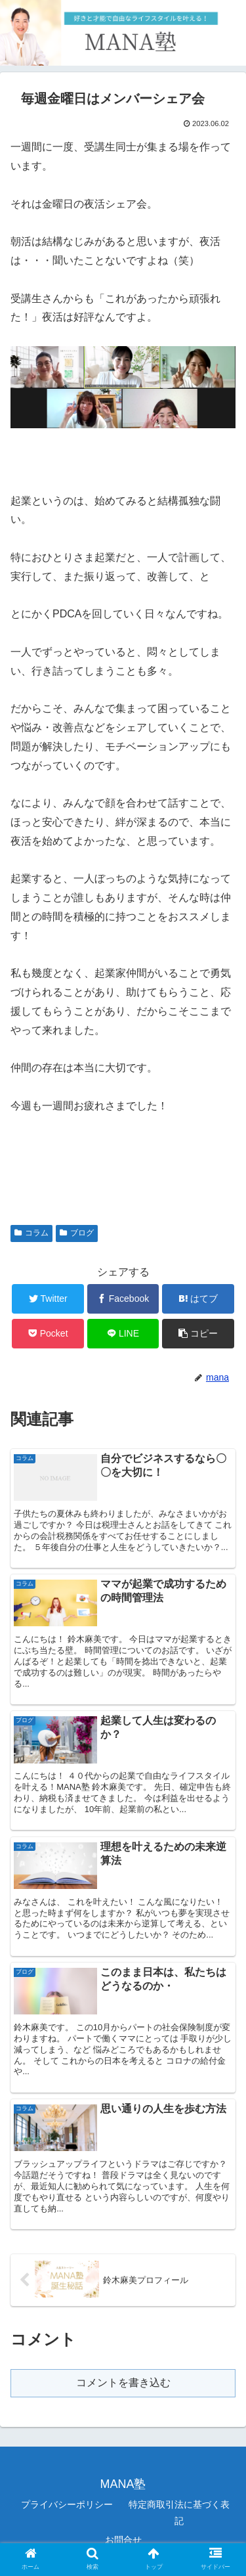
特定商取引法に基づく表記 (179, 2512)
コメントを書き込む (123, 2382)
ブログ (77, 1232)
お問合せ (123, 2540)
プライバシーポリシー (67, 2504)
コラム (31, 1232)
